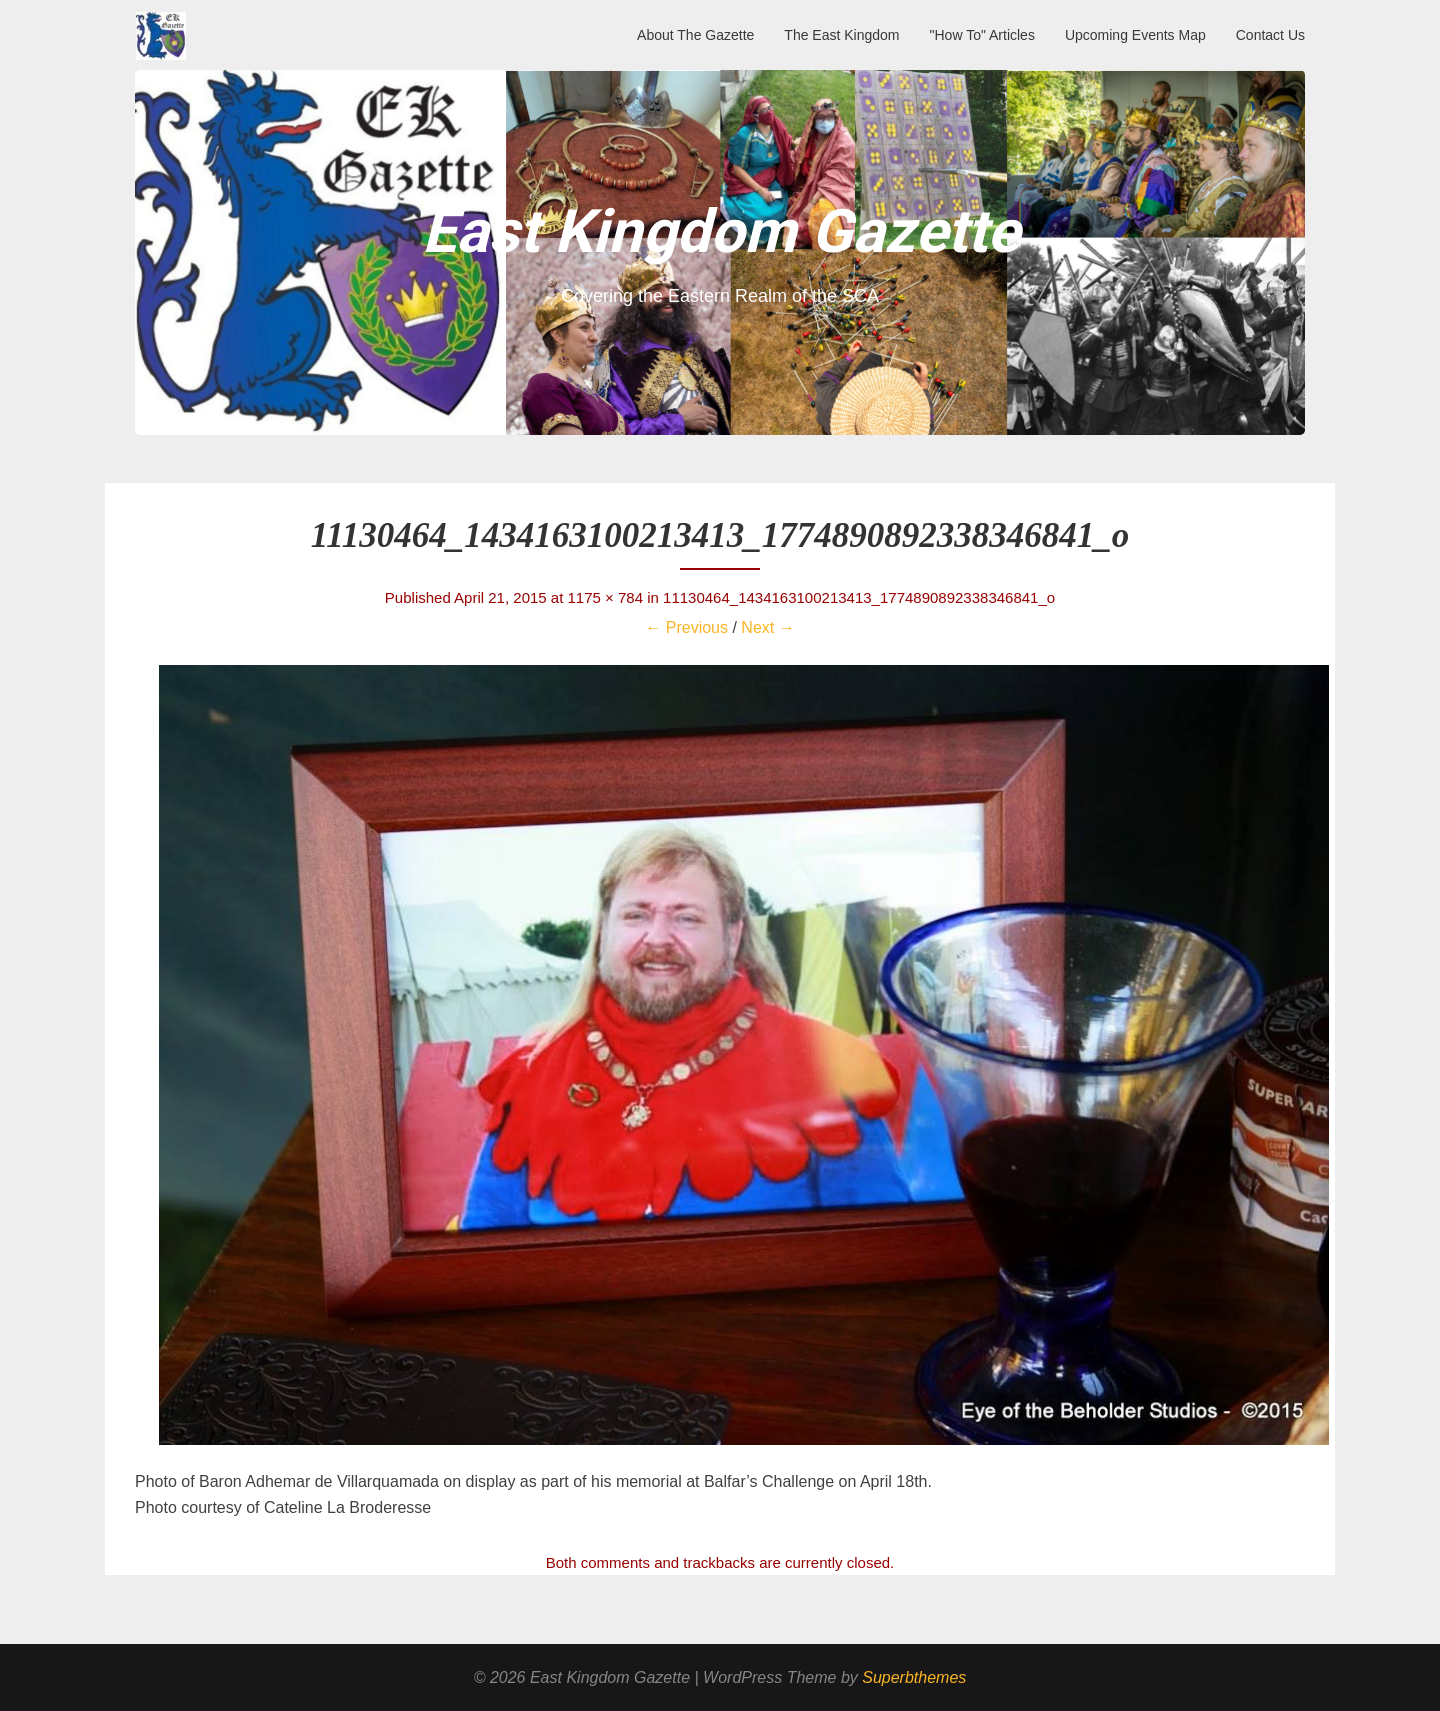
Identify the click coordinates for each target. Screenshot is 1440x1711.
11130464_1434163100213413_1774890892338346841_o (859, 597)
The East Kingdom (841, 35)
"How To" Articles (982, 35)
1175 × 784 (606, 597)
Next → (767, 627)
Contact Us (1270, 35)
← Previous (686, 627)
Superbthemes (914, 1677)
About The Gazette (695, 35)
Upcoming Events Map (1135, 35)
